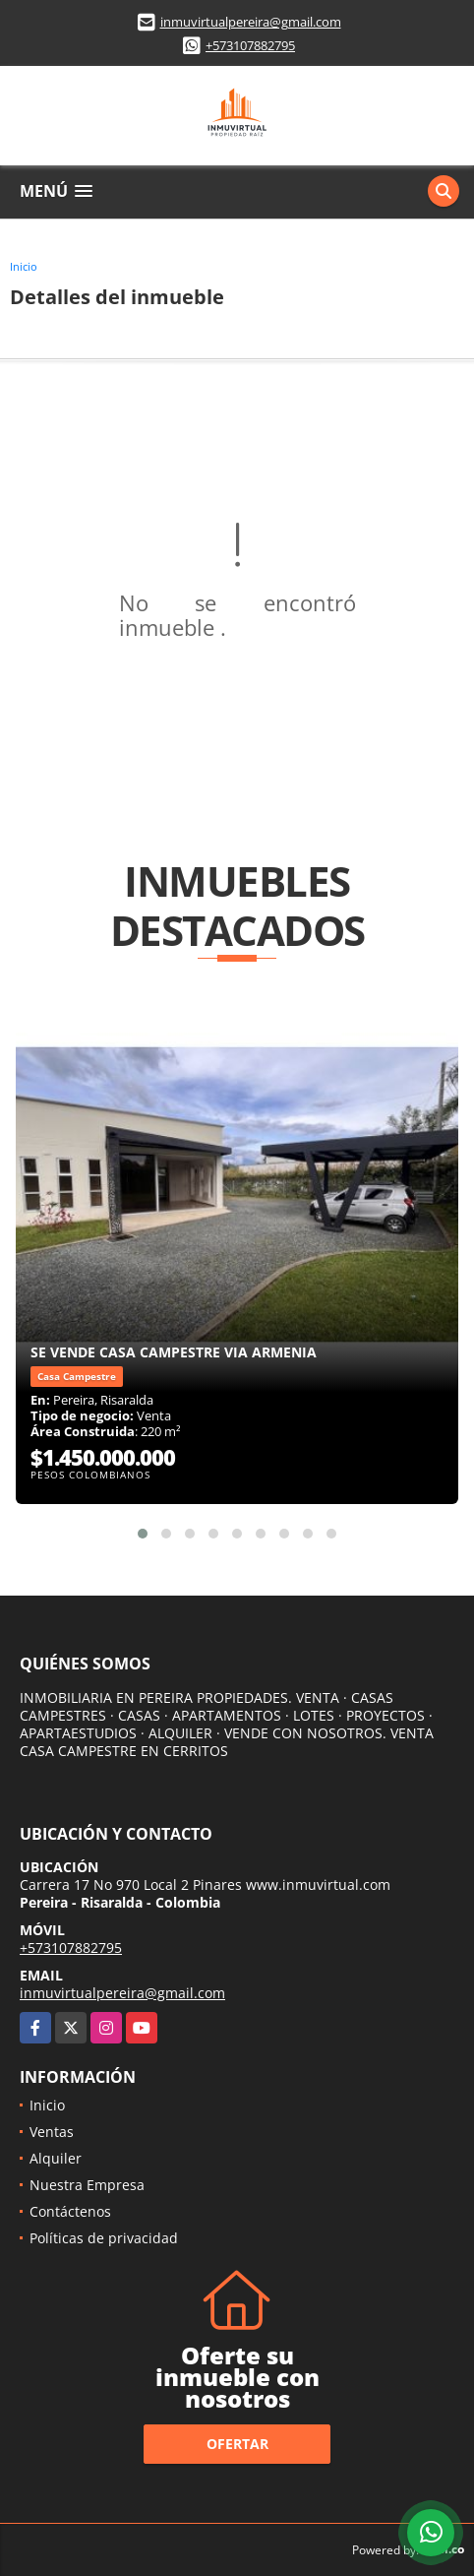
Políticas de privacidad (104, 2238)
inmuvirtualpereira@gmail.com (250, 22)
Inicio (23, 266)
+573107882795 (250, 45)
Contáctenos (70, 2211)
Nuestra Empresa (87, 2184)
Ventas (52, 2131)
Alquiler (56, 2158)
